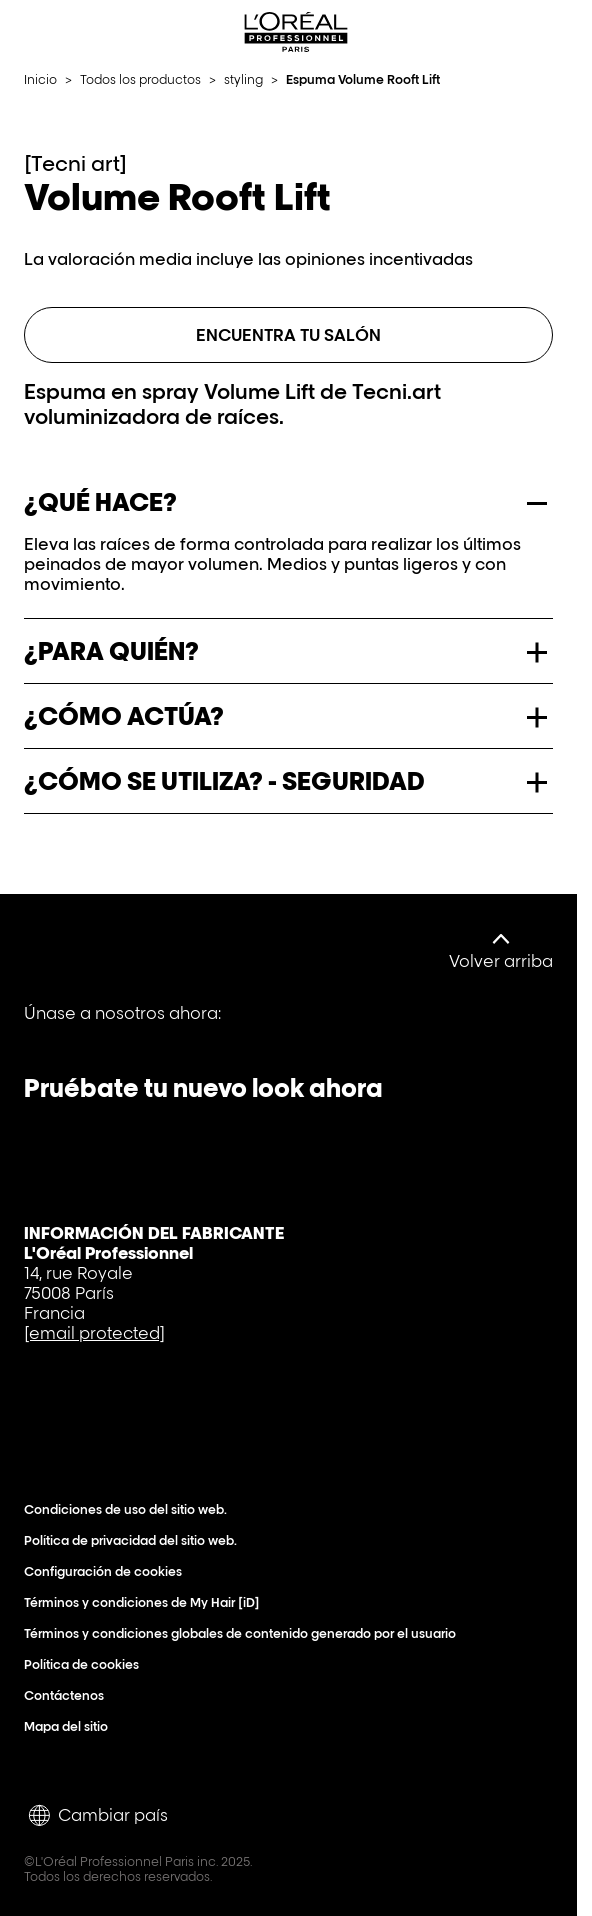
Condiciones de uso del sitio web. (130, 1509)
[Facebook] (46, 1027)
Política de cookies (86, 1664)
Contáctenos (68, 1695)
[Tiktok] (182, 1027)
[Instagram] (250, 1027)
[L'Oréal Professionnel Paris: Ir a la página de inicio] (296, 32)
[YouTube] (114, 1027)
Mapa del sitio (70, 1726)
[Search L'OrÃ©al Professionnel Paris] (516, 32)
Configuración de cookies (107, 1571)
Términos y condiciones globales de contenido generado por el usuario (244, 1633)
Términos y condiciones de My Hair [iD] (146, 1602)
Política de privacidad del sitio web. (135, 1540)
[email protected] (94, 1333)
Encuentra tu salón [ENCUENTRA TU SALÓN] (288, 335)
